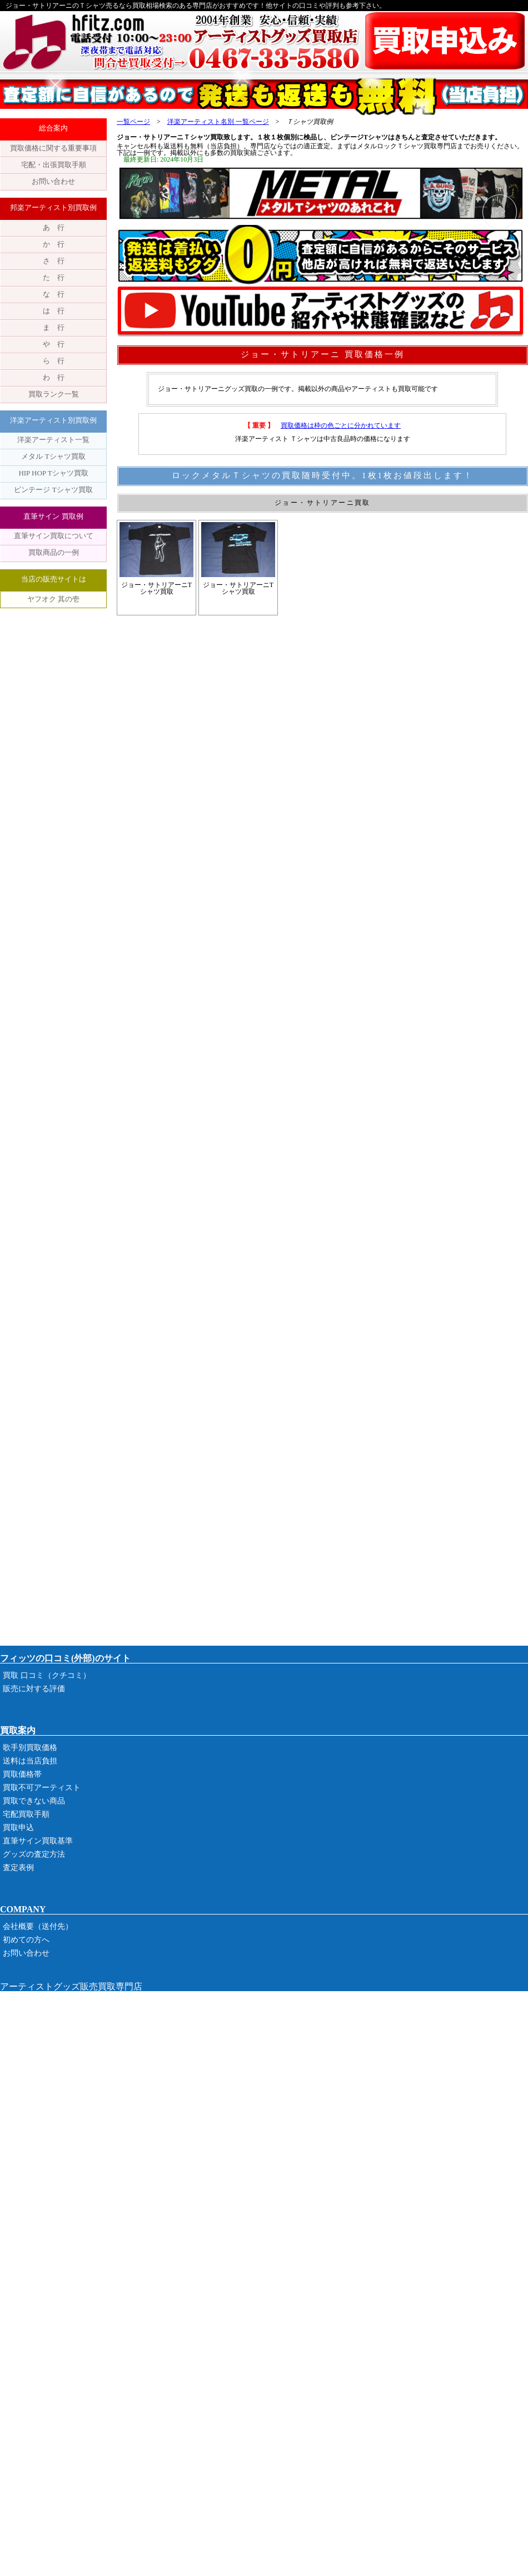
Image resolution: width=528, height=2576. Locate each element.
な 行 (53, 294)
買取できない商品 (34, 1801)
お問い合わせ (53, 181)
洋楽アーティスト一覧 (53, 439)
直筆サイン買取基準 (38, 1841)
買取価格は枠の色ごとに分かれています (341, 425)
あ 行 (53, 227)
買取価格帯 (22, 1774)
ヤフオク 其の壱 (53, 599)
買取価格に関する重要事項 (53, 148)
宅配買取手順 (26, 1814)
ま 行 (53, 327)
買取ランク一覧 (53, 394)
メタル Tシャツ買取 (53, 456)
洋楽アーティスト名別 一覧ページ (218, 122)
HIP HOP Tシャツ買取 (53, 473)
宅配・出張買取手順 (53, 165)
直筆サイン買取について (53, 536)
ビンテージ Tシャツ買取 (53, 489)
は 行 (53, 311)
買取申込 (18, 1827)
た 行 (53, 277)
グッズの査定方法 (34, 1854)
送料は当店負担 (30, 1761)
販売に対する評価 (34, 1689)
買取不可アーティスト (42, 1787)
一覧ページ (133, 122)
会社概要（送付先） (38, 1926)
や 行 (53, 344)
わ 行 (53, 377)
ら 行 (53, 361)
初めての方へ (26, 1940)
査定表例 (18, 1867)
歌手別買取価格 (30, 1747)
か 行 (53, 244)
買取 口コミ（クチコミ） (47, 1675)
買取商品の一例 (53, 552)
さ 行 (53, 261)
